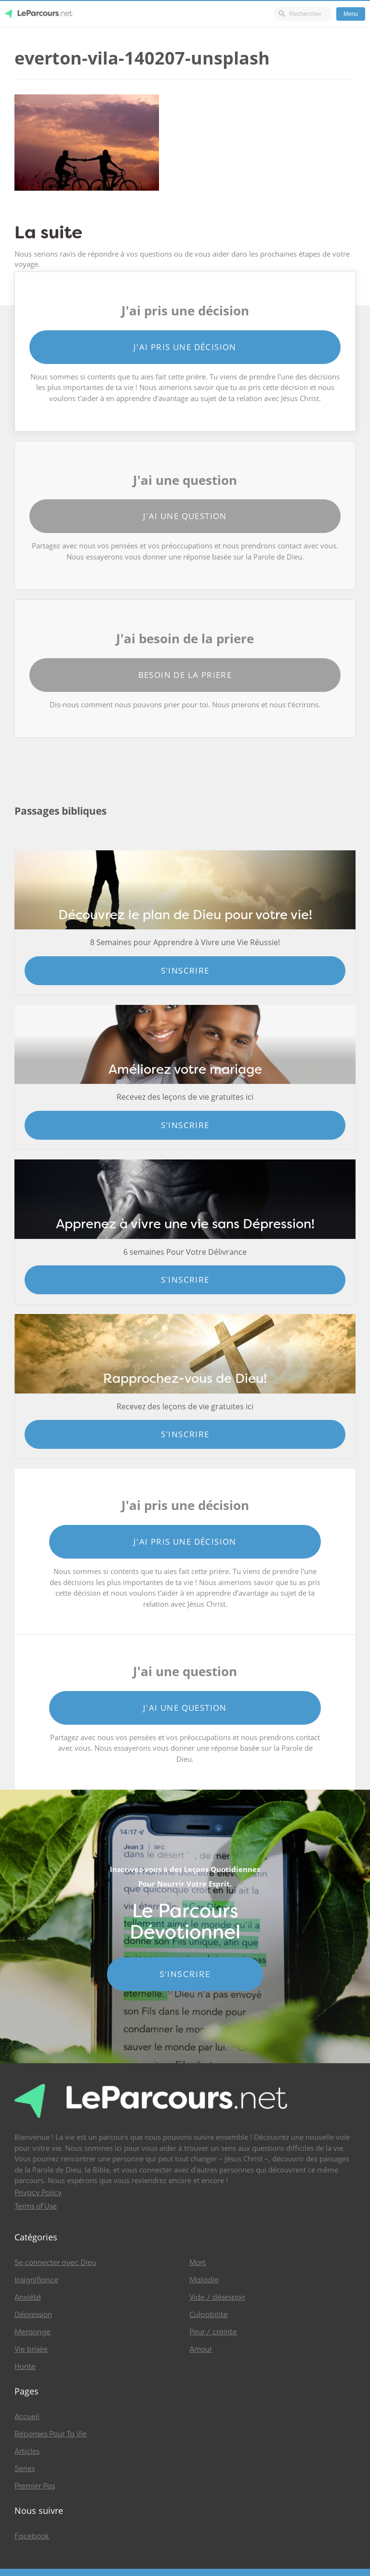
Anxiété (27, 2297)
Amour (200, 2349)
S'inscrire (185, 970)
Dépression (33, 2314)
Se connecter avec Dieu (55, 2262)
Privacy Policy (38, 2193)
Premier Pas (34, 2486)
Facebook (31, 2536)
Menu (351, 14)
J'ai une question (185, 515)
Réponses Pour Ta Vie (50, 2434)
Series (24, 2468)
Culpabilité (208, 2314)
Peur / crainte (213, 2332)
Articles (27, 2451)
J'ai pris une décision (185, 346)
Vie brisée (31, 2349)
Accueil (27, 2416)
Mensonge (32, 2332)
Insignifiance (36, 2280)
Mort (197, 2262)
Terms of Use (35, 2206)
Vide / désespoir (217, 2297)
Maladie (204, 2280)
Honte (25, 2366)
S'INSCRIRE (185, 1974)
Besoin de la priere (185, 674)
